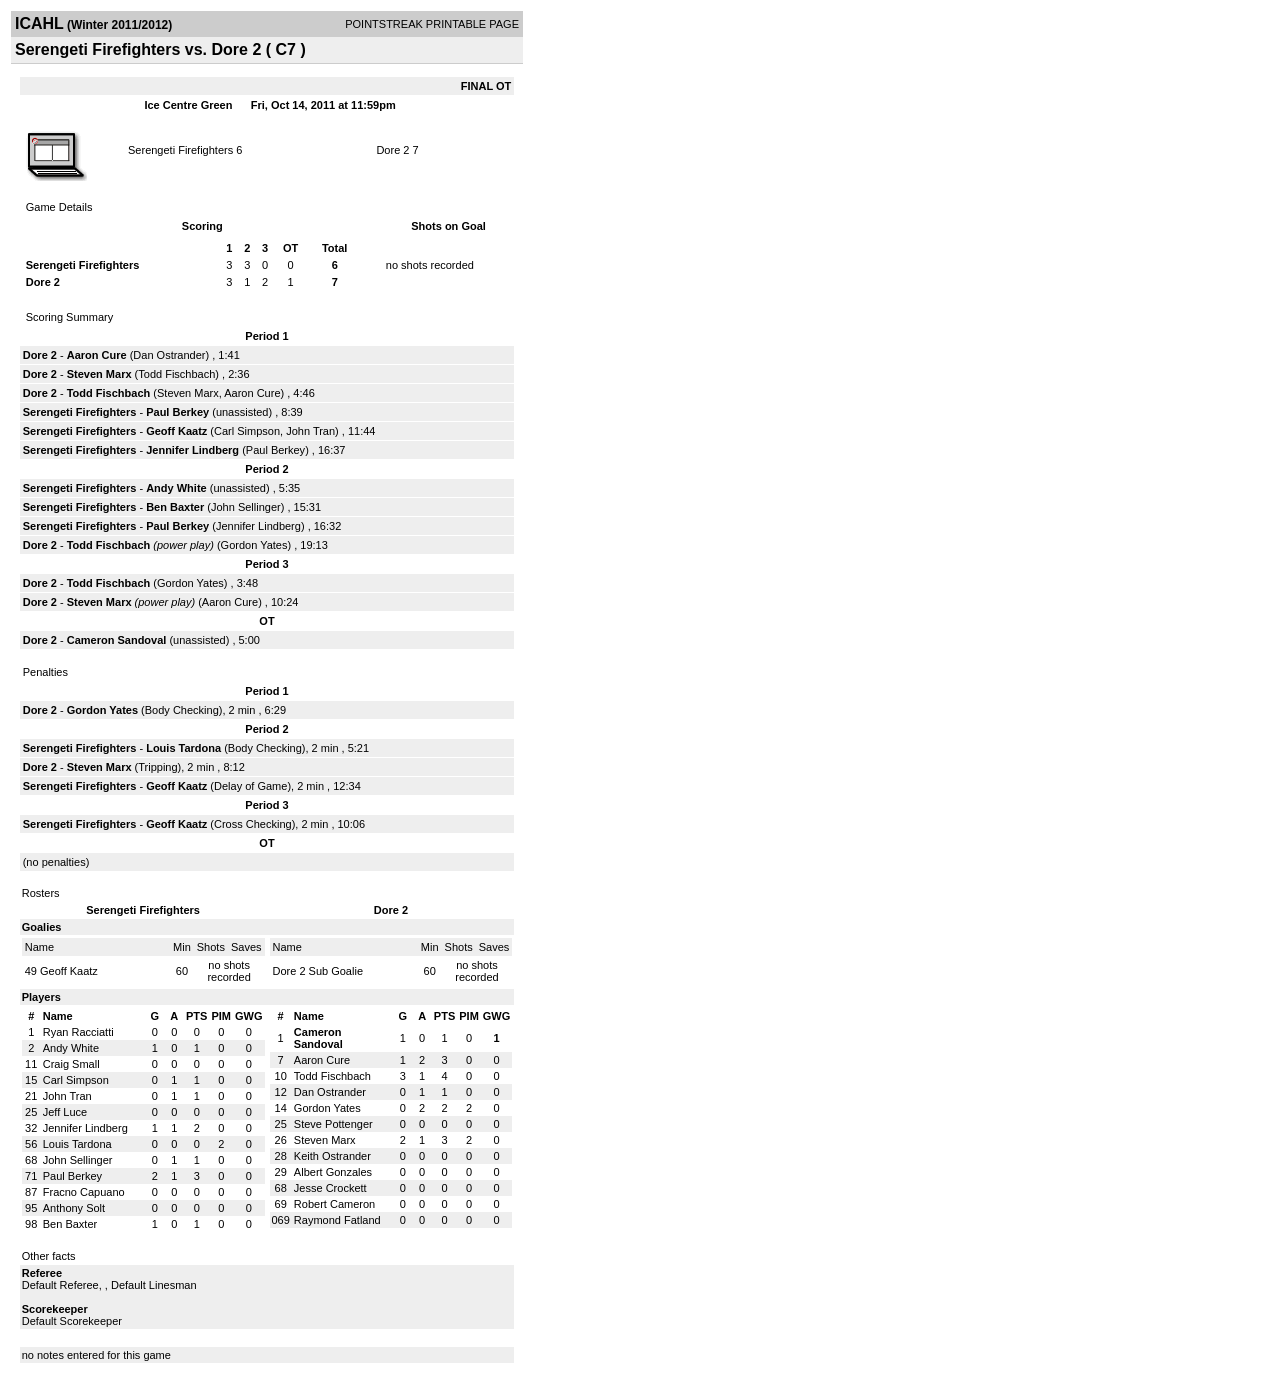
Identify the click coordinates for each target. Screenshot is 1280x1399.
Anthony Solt (74, 1208)
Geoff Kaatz (176, 431)
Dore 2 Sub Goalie (318, 971)
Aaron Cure (97, 355)
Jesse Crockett (330, 1188)
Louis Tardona (183, 748)
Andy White (176, 488)
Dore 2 (392, 150)
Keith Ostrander (332, 1156)
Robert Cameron (334, 1204)
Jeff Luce (65, 1112)
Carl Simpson (247, 431)
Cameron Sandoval (117, 640)
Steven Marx (99, 374)
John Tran (310, 431)
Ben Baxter (175, 507)
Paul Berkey (177, 412)
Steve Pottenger (333, 1124)
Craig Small (71, 1064)
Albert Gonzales (333, 1172)
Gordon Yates (254, 545)
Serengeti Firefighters (180, 150)
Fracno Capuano (84, 1192)
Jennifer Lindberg (192, 450)
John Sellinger (246, 507)
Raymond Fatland (337, 1220)
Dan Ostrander (169, 355)
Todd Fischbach (176, 374)
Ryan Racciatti (78, 1032)
